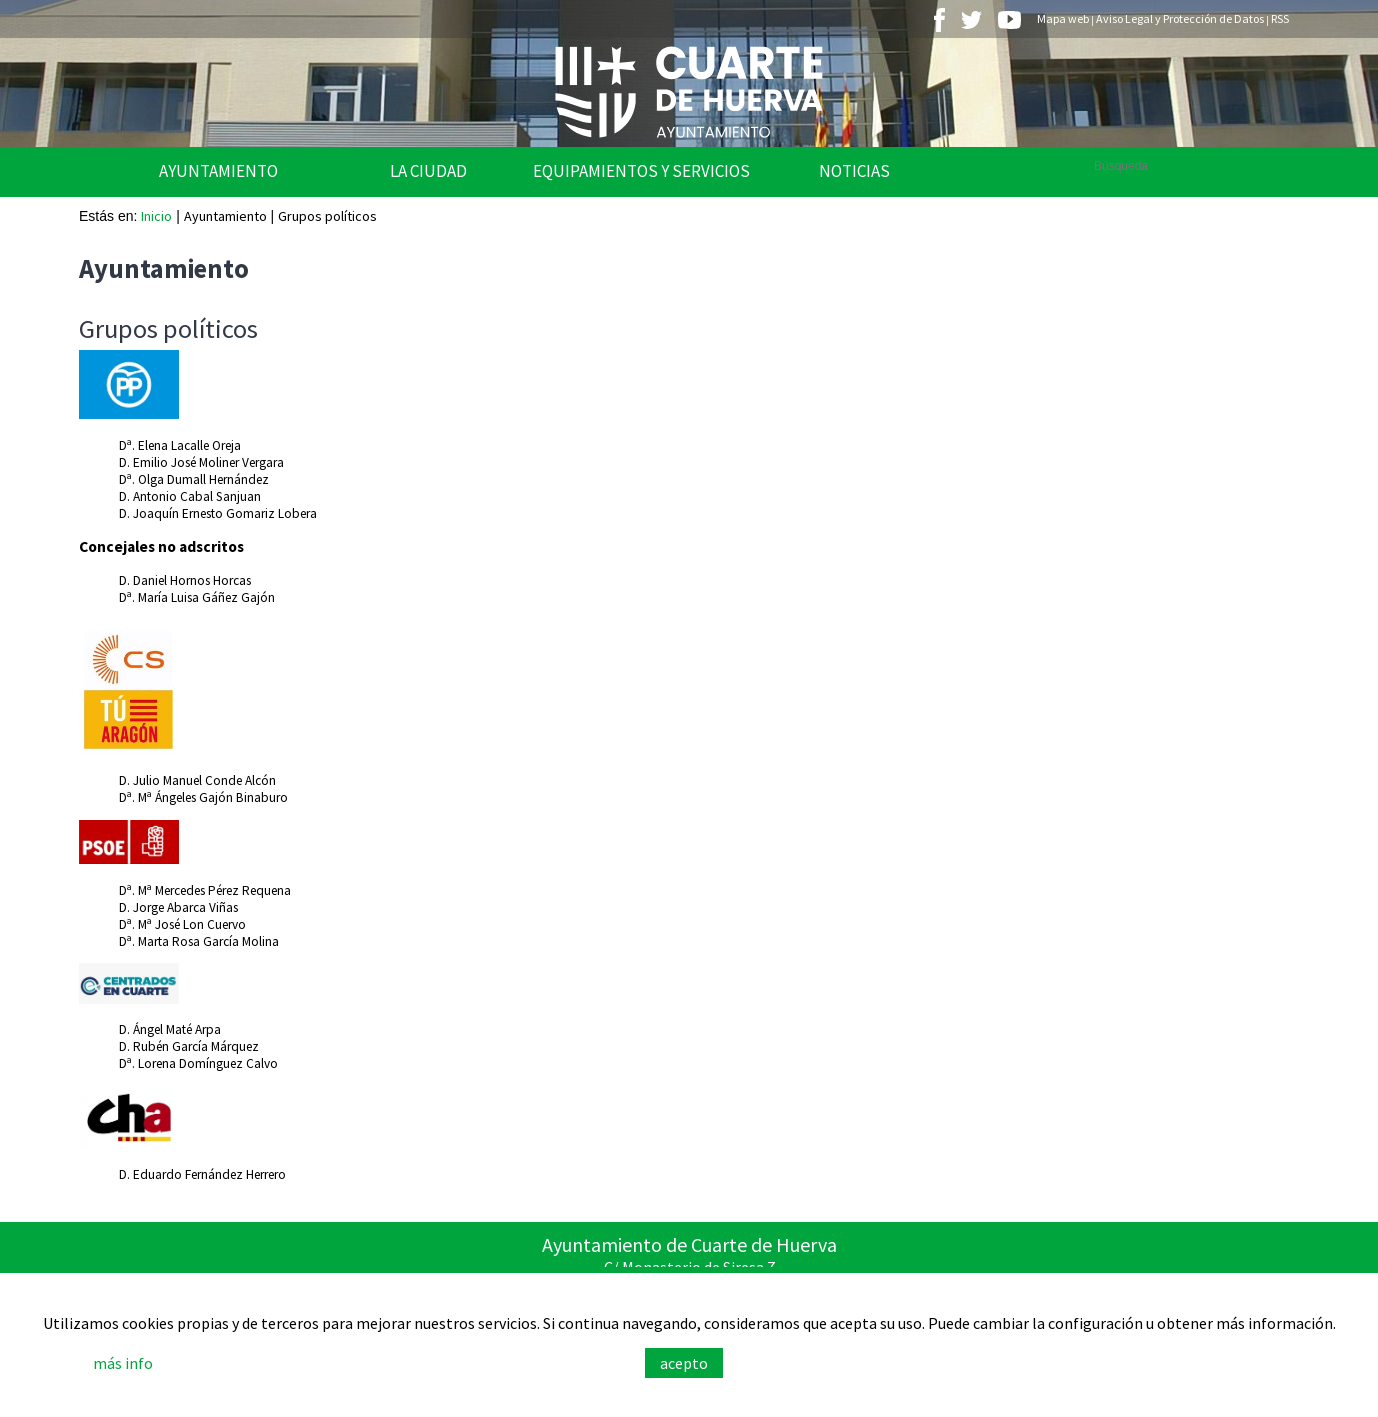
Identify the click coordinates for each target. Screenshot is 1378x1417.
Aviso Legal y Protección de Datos (1180, 18)
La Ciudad (428, 171)
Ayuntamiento (218, 171)
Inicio (156, 216)
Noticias (854, 171)
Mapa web (1063, 18)
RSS (1280, 18)
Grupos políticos (327, 216)
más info (123, 1363)
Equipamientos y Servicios (641, 171)
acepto (684, 1363)
